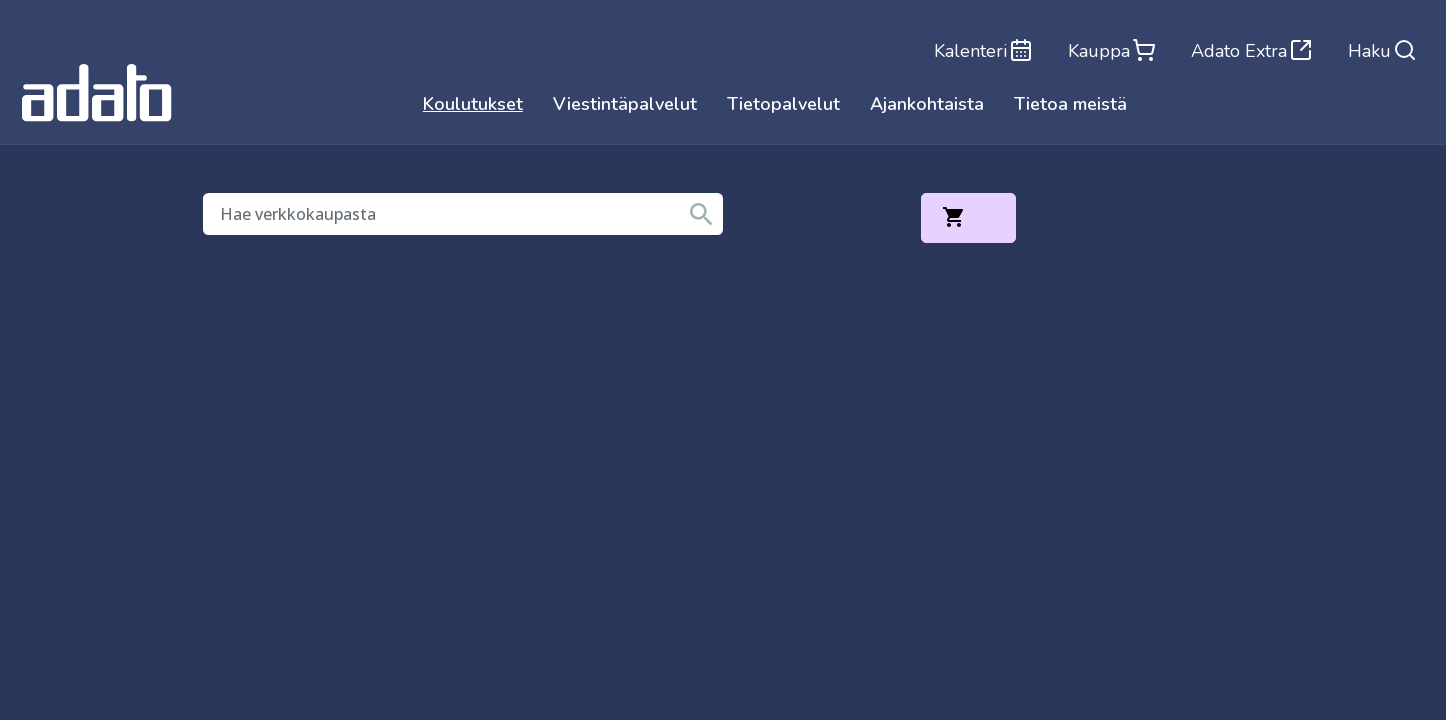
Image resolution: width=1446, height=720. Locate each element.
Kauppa (1110, 50)
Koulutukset (473, 105)
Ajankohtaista (927, 105)
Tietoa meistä (1070, 105)
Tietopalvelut (783, 105)
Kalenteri (980, 50)
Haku (1382, 50)
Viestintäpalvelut (625, 105)
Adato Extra (1251, 50)
